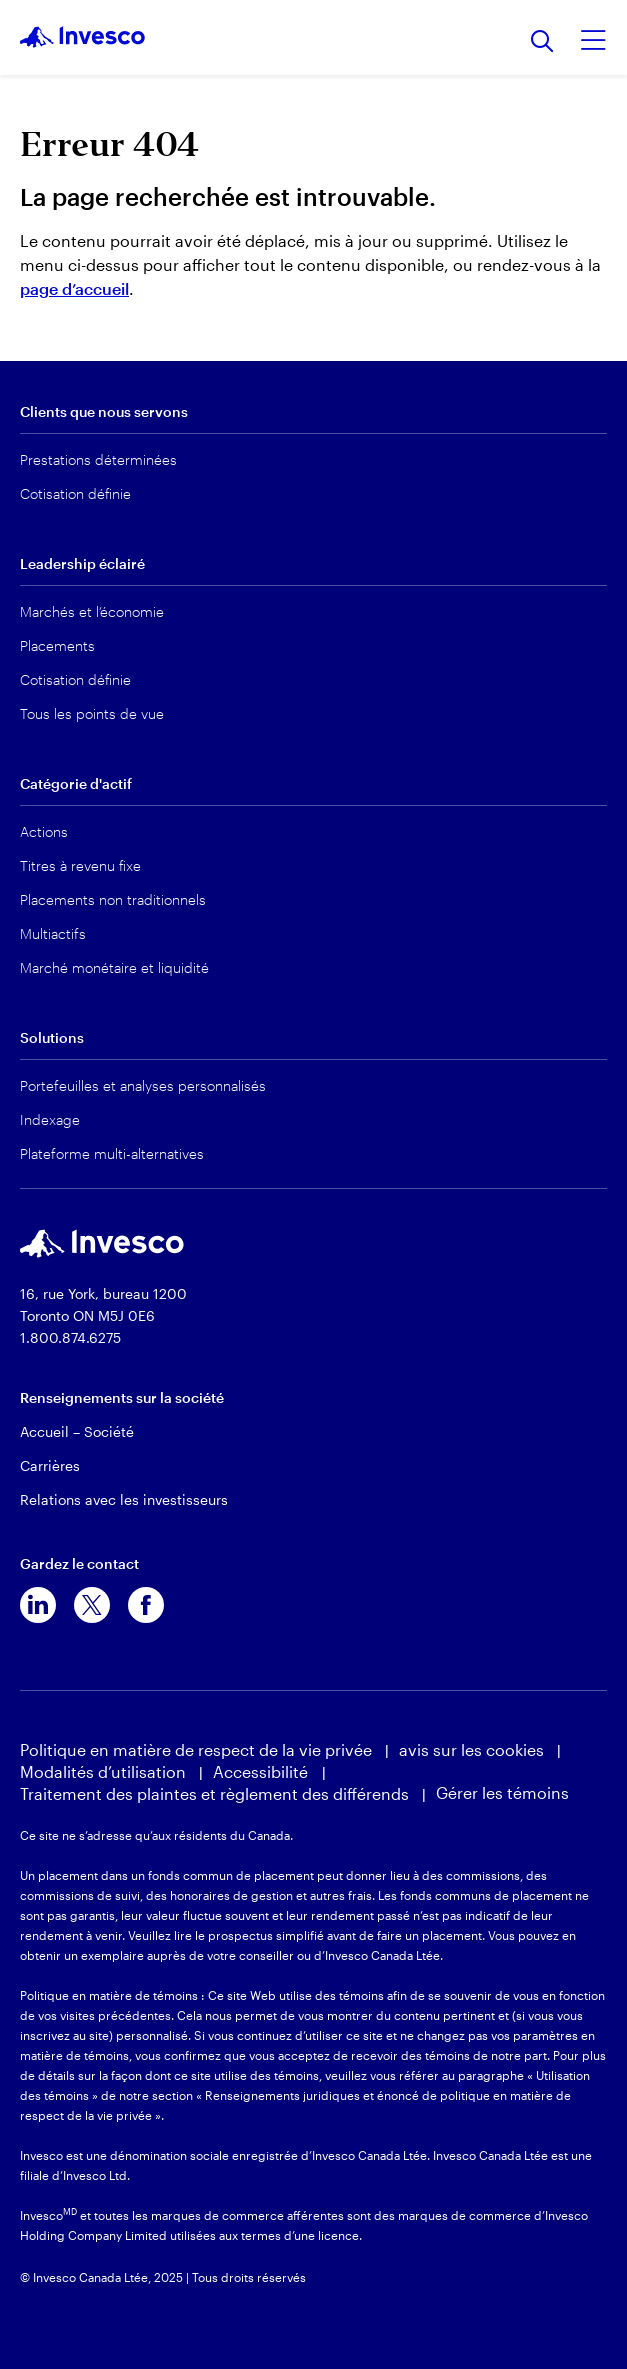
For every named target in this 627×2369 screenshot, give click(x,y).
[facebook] (146, 1605)
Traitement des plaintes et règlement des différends (214, 1793)
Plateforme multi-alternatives (112, 1153)
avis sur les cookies (471, 1749)
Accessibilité (262, 1771)
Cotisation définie (75, 493)
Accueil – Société (77, 1431)
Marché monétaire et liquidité (114, 967)
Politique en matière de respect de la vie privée (196, 1749)
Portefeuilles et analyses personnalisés (143, 1085)
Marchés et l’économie (92, 611)
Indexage (50, 1119)
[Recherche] (542, 42)
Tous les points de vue (92, 713)
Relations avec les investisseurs (124, 1499)
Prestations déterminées (98, 459)
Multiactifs (53, 933)
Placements (57, 645)
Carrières (50, 1465)
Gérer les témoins (502, 1792)
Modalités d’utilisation (103, 1771)
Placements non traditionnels (113, 899)
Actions (44, 831)
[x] (92, 1605)
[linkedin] (38, 1605)
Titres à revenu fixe (80, 865)
